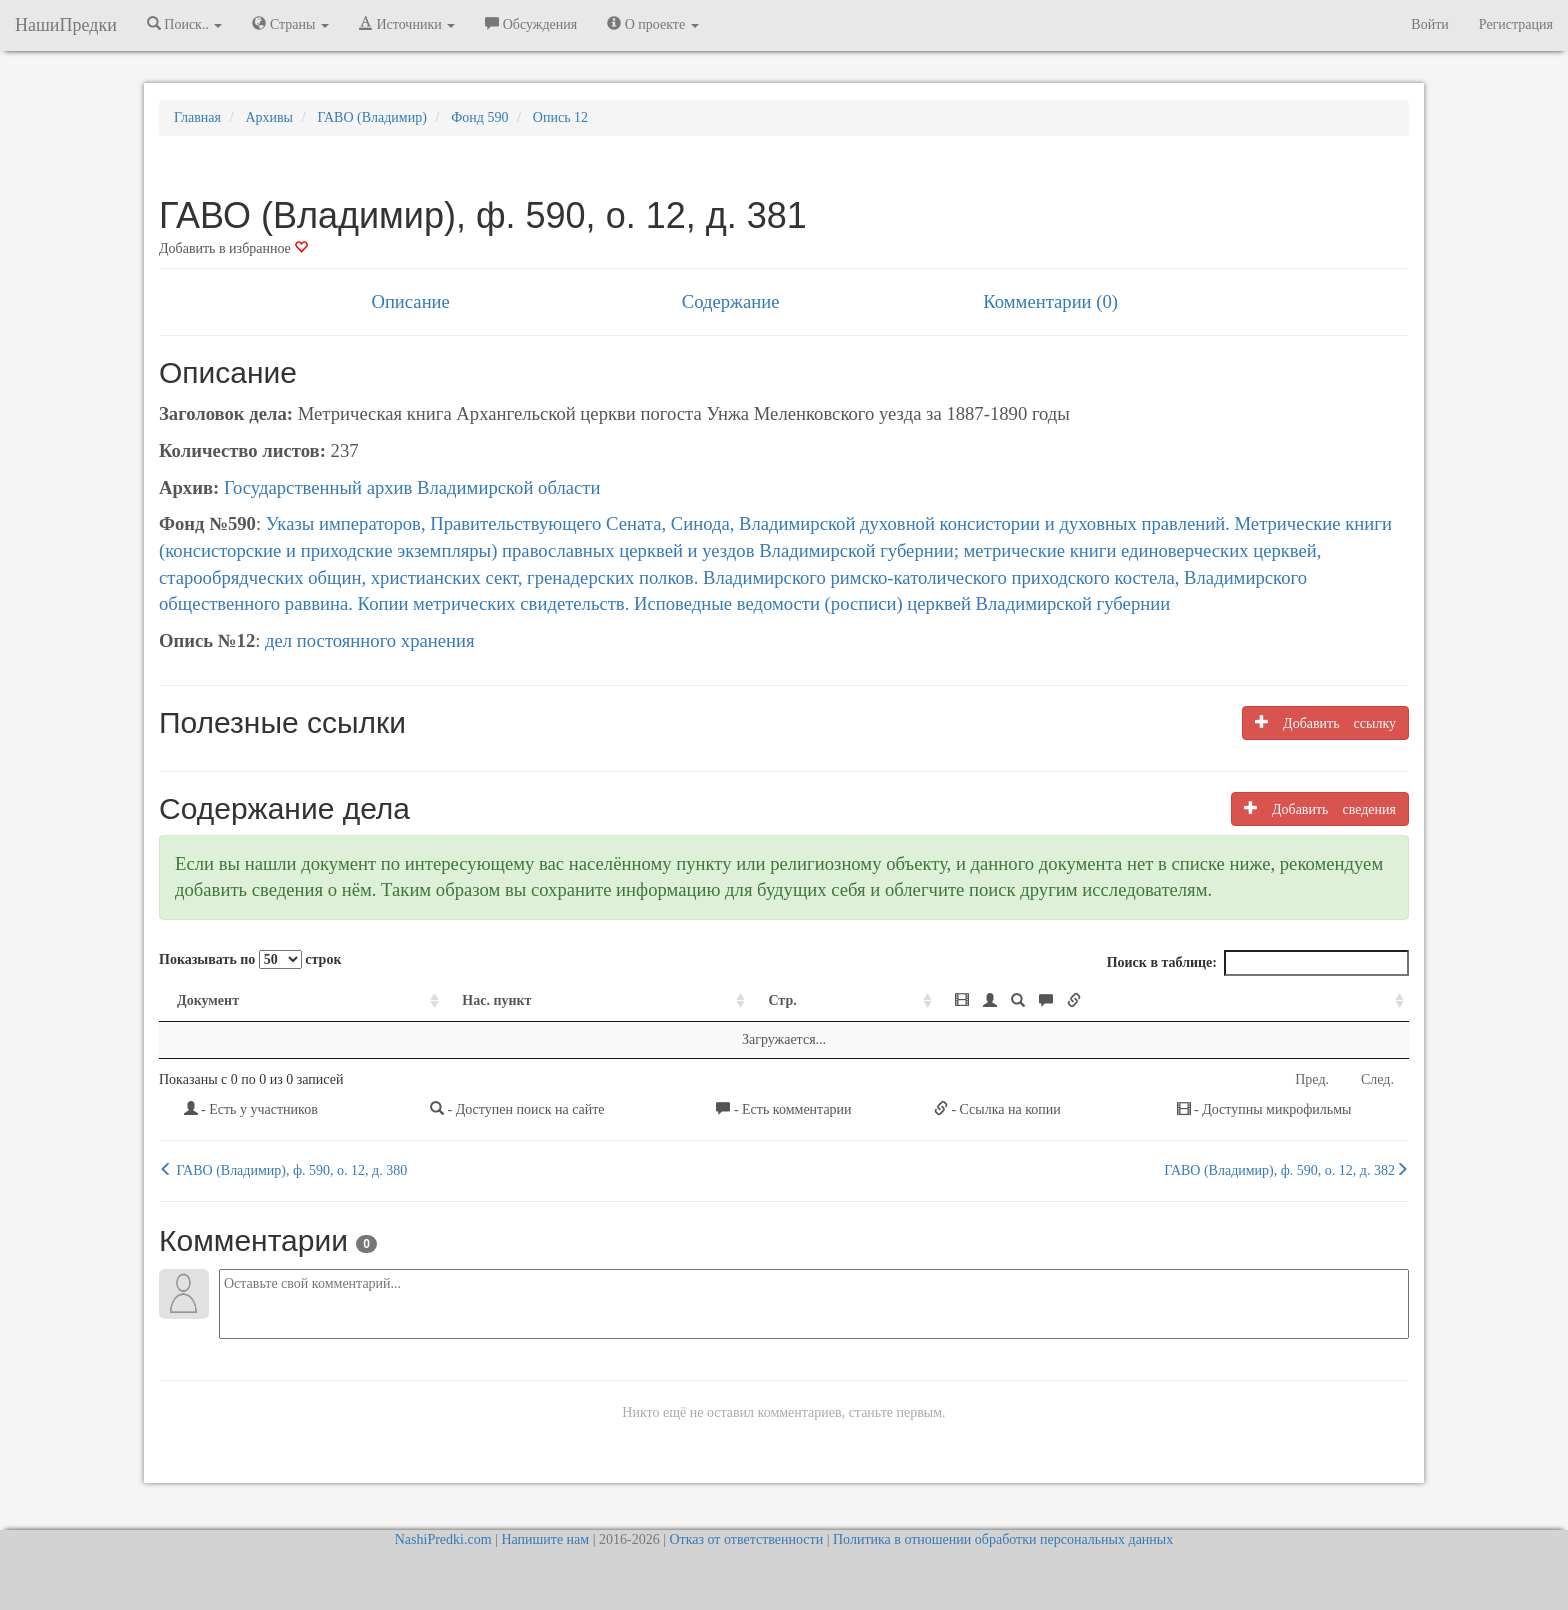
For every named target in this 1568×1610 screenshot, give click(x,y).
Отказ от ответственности (746, 1539)
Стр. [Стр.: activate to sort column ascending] (782, 1000)
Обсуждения (531, 24)
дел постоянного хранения (370, 640)
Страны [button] (290, 24)
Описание (410, 301)
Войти (1429, 24)
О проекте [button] (652, 24)
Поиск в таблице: (1258, 963)
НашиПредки (66, 25)
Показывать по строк (250, 959)
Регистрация (1516, 24)
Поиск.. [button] (185, 24)
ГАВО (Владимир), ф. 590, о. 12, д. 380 (283, 1170)
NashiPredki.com (443, 1539)
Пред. (1312, 1079)
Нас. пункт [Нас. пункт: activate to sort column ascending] (496, 1000)
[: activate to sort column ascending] (1173, 1001)
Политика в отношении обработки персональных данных (1003, 1539)
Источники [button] (407, 24)
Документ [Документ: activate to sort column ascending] (208, 1000)
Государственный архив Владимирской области (412, 487)
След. (1377, 1079)
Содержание (731, 301)
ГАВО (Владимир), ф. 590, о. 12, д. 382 (1286, 1170)
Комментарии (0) (1050, 301)
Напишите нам (545, 1539)
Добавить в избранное (233, 248)
